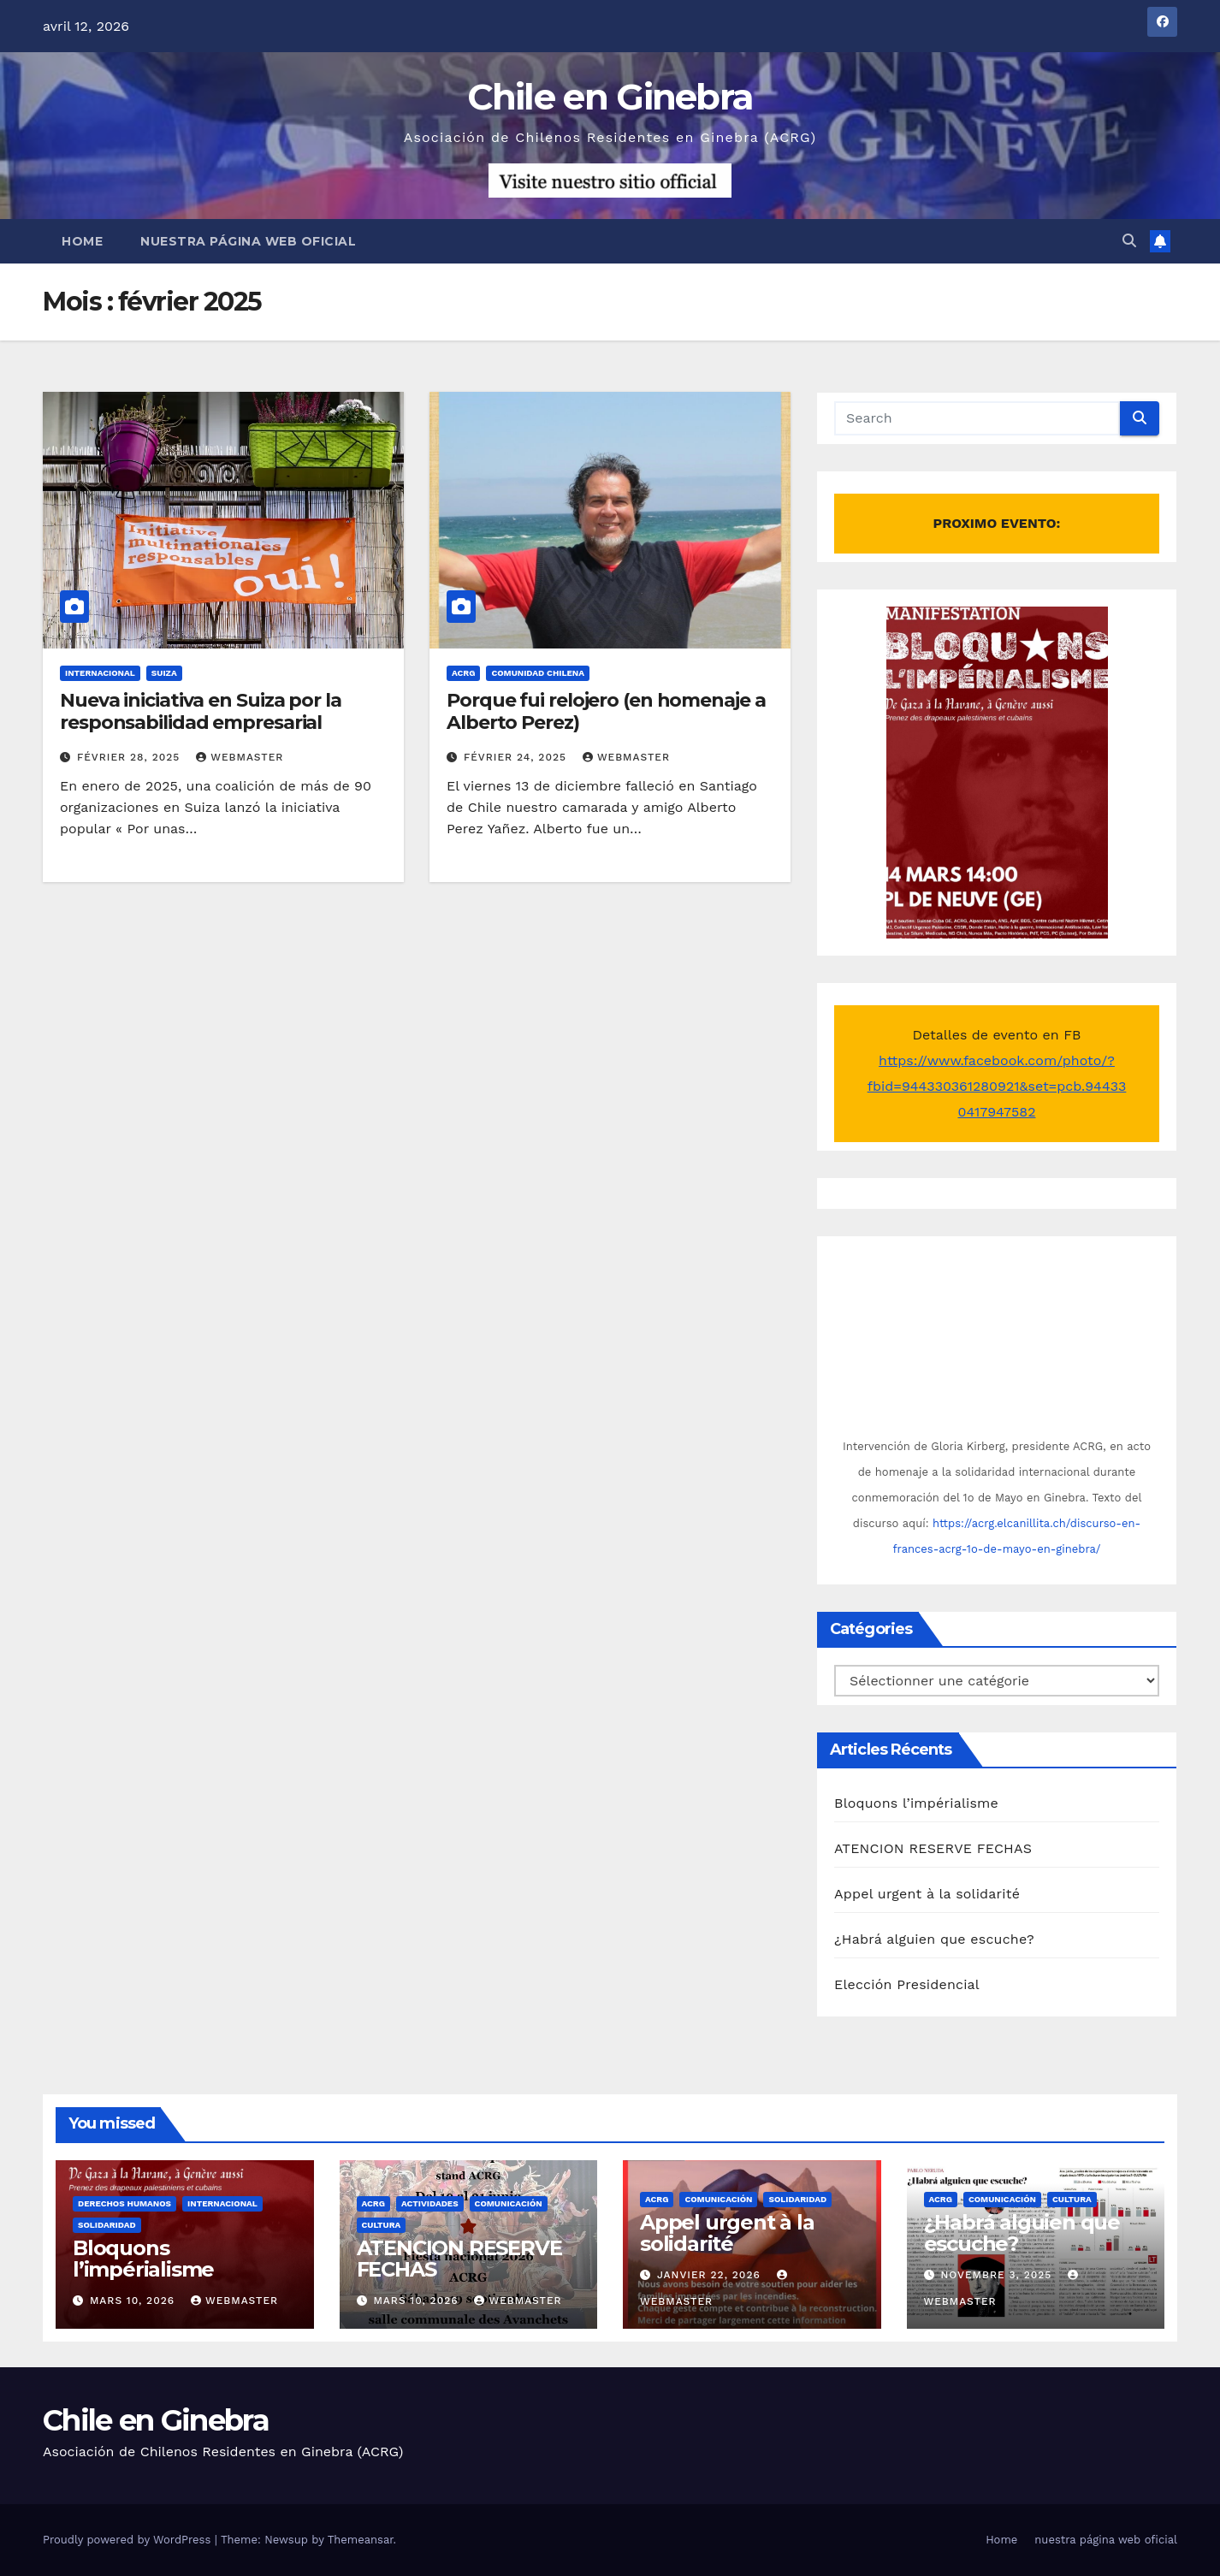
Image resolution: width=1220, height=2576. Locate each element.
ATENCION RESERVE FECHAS (933, 1848)
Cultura (381, 2225)
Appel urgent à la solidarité (927, 1894)
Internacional (100, 673)
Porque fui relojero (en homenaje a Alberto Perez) (606, 711)
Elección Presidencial (907, 1984)
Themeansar (361, 2539)
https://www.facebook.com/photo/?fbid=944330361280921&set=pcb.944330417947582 (997, 1086)
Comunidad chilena (537, 673)
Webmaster (239, 757)
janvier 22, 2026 (711, 2275)
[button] (1129, 241)
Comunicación (508, 2203)
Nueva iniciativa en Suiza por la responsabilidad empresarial (200, 711)
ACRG (463, 673)
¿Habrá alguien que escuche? (934, 1939)
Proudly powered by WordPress (129, 2539)
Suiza (164, 673)
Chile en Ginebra (610, 96)
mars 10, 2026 (134, 2301)
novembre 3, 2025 (998, 2275)
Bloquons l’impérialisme (916, 1803)
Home (82, 241)
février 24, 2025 (517, 757)
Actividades (430, 2203)
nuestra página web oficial (248, 241)
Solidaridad (107, 2225)
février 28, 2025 (130, 757)
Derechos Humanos (124, 2203)
